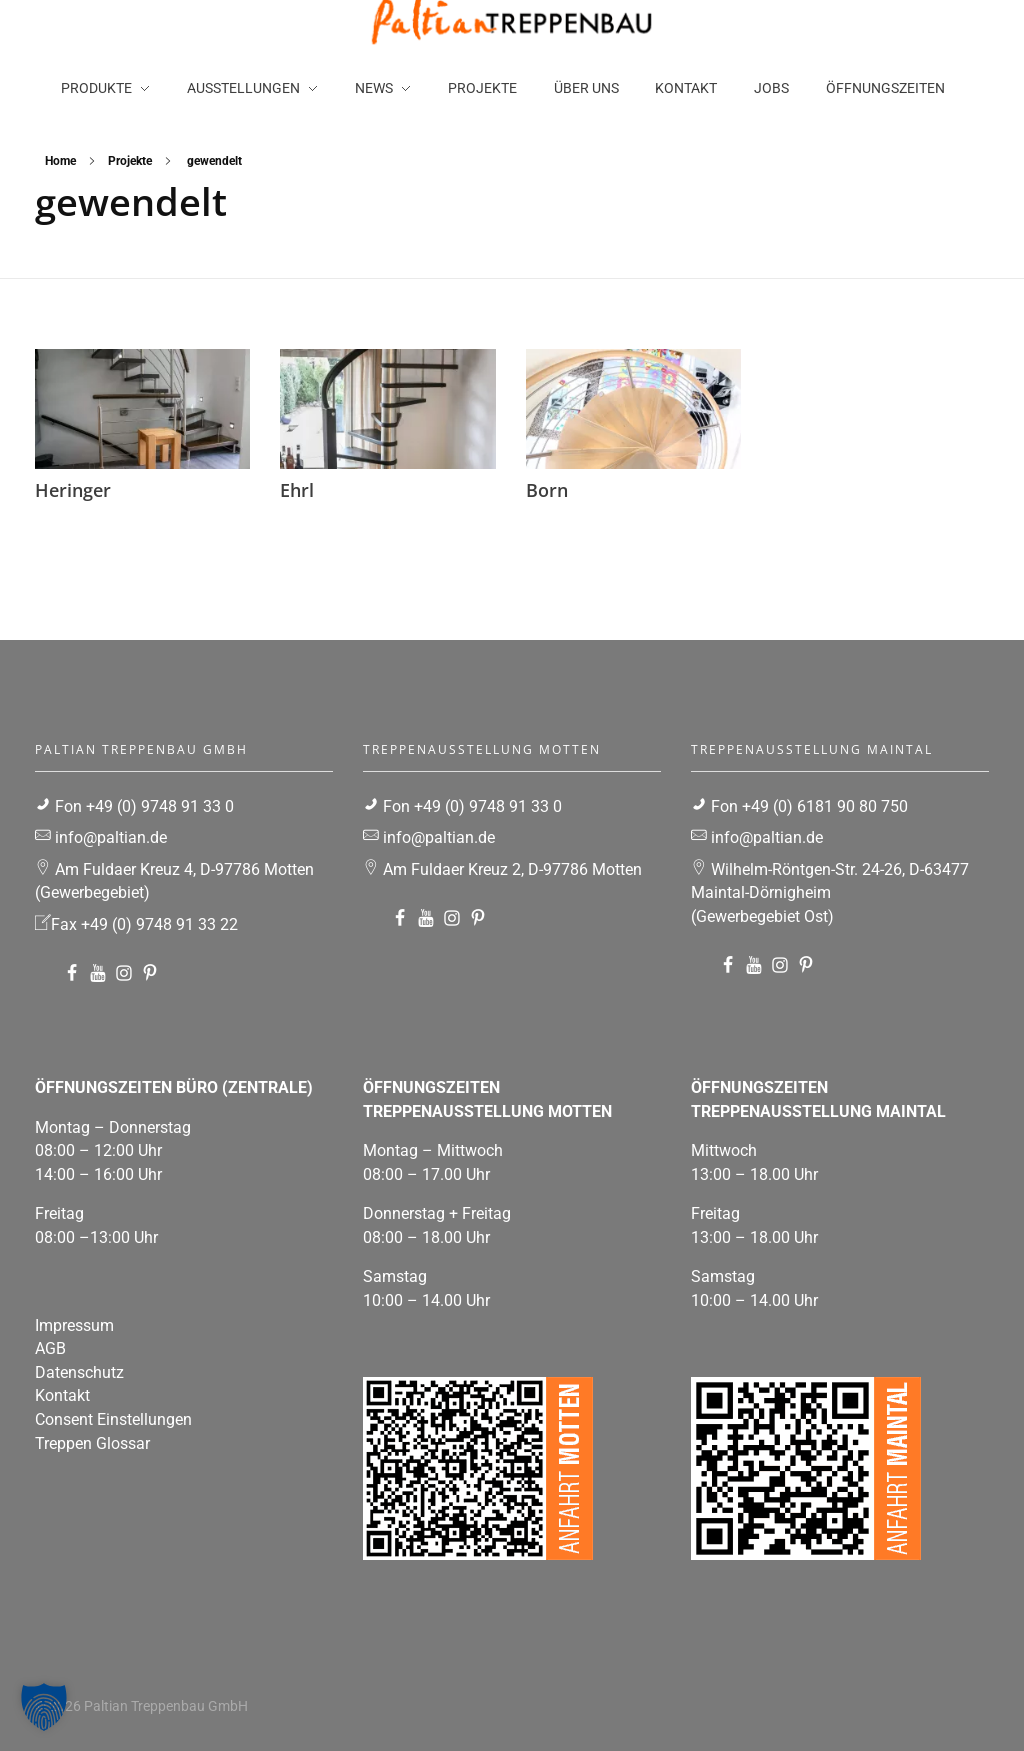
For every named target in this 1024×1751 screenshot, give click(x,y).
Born (547, 490)
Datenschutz (79, 1372)
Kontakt (62, 1395)
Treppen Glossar (92, 1443)
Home (60, 161)
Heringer (73, 490)
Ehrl (297, 490)
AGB (50, 1348)
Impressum (74, 1325)
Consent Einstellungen (113, 1419)
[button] (44, 1707)
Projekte (130, 161)
